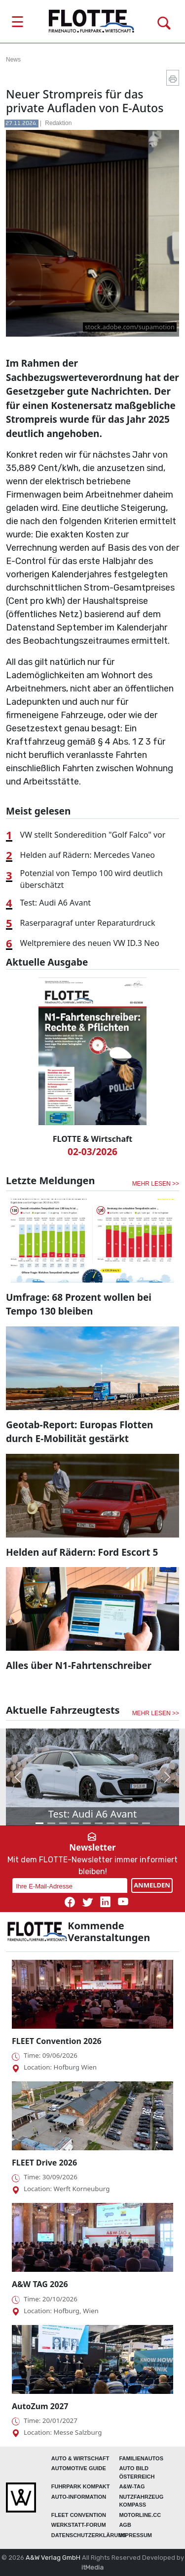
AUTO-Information (78, 2497)
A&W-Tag (132, 2486)
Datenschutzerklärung (88, 2535)
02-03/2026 (92, 1151)
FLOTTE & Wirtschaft (92, 1138)
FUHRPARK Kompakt (80, 2486)
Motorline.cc (140, 2515)
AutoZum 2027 (40, 2406)
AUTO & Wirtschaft (80, 2458)
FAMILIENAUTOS (141, 2458)
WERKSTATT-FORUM (78, 2525)
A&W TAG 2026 (40, 2284)
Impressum (135, 2535)
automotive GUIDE (78, 2468)
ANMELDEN (152, 1885)
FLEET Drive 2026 (44, 2162)
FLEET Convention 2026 (57, 2041)
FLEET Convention (78, 2515)
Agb (125, 2525)
